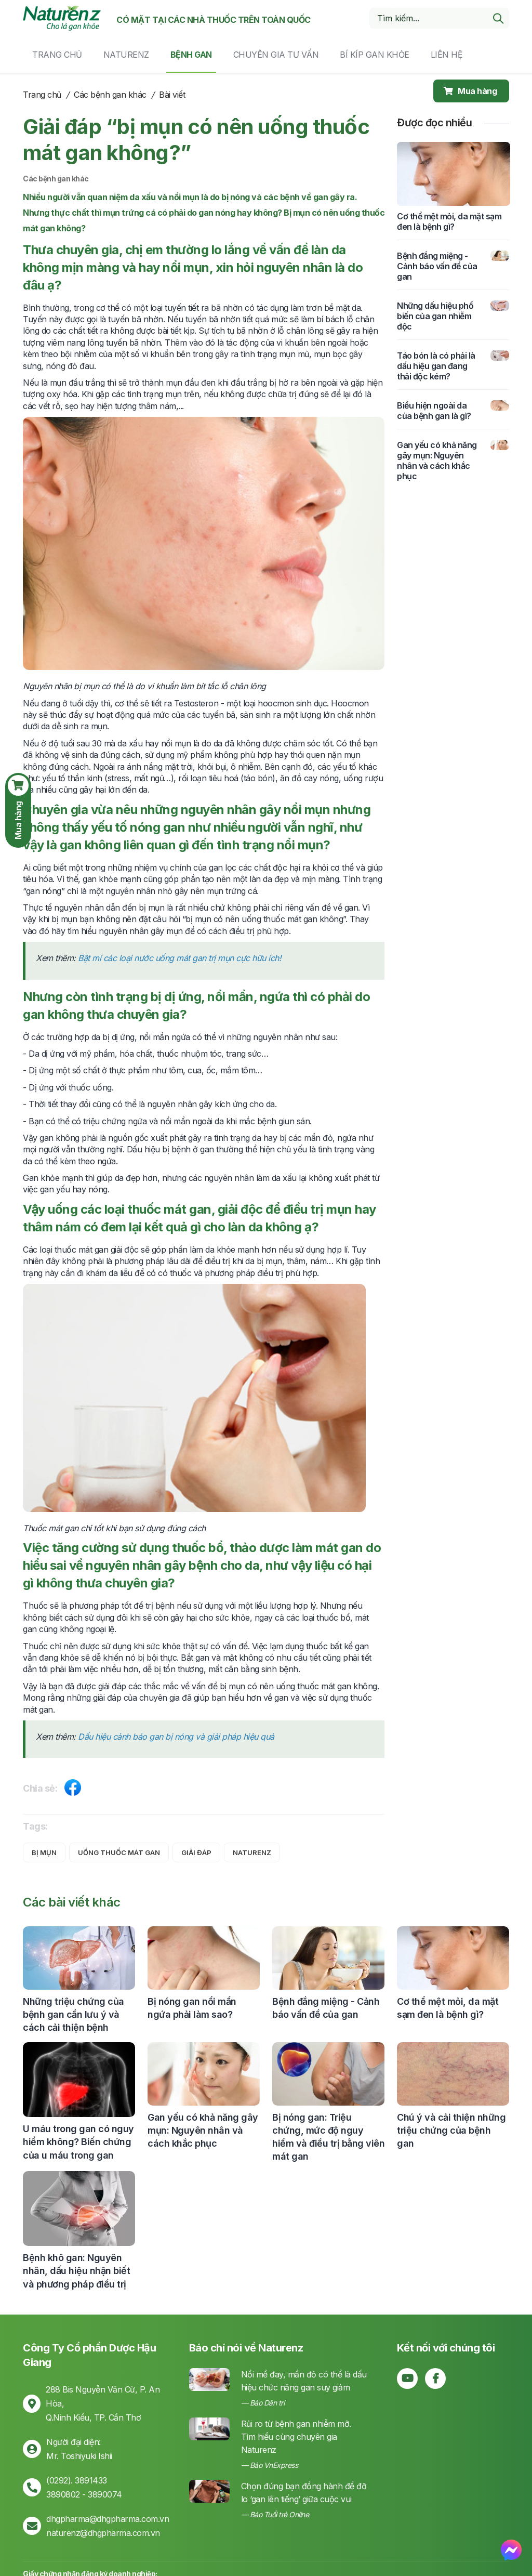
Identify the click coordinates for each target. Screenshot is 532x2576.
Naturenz (126, 54)
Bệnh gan (191, 54)
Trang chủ (57, 54)
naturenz (252, 1852)
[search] (498, 18)
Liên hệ (447, 54)
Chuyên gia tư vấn (276, 54)
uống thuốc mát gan (119, 1852)
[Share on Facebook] (72, 1790)
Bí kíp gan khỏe (374, 54)
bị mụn (44, 1852)
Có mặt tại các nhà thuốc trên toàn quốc (213, 20)
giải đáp (196, 1852)
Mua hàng (470, 91)
